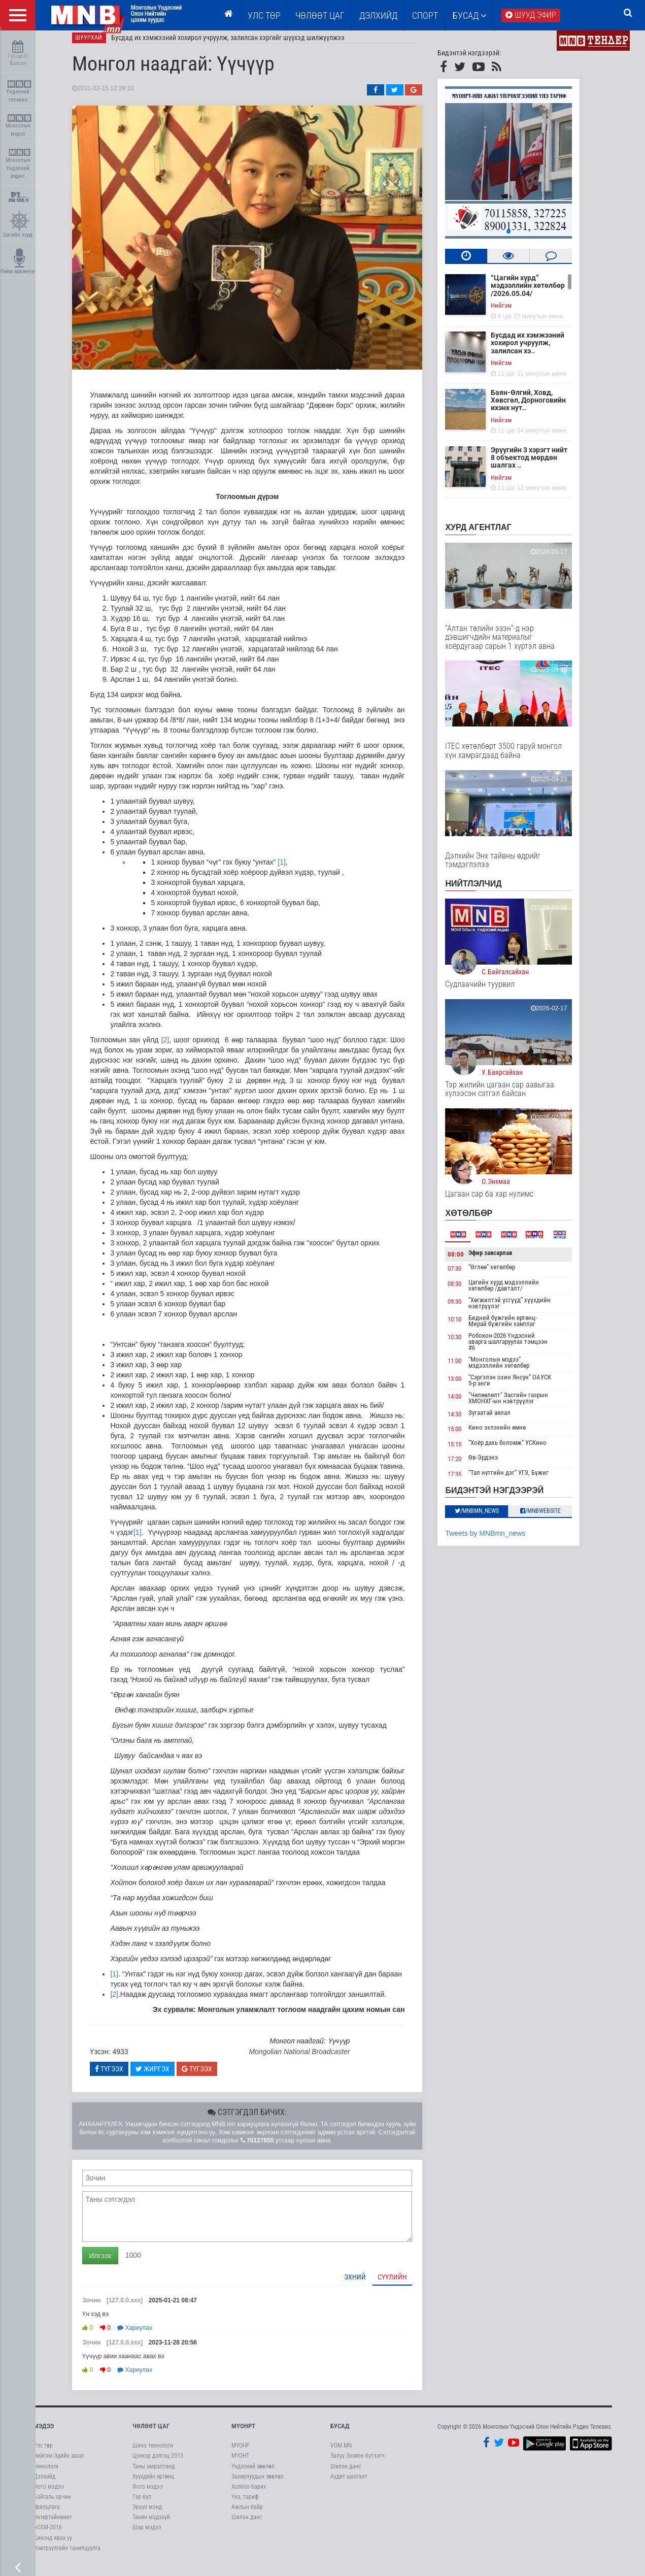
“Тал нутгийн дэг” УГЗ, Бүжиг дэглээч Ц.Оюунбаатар (523, 1484)
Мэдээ (43, 2434)
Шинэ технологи (152, 2453)
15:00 (469, 1437)
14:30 (469, 1422)
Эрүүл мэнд (147, 2515)
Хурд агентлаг (493, 535)
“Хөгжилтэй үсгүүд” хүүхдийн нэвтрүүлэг (524, 1311)
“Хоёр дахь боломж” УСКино (522, 1451)
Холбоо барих (248, 2494)
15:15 (469, 1452)
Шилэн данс (246, 2525)
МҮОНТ (240, 2464)
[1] (296, 870)
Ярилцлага (46, 2515)
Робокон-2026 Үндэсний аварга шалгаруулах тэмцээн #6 (522, 1350)
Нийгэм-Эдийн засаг (58, 2464)
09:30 (469, 1309)
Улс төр (264, 15)
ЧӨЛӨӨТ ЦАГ (320, 15)
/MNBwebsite (554, 1519)
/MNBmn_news (491, 1519)
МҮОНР (240, 2453)
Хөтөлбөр (483, 1221)
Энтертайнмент (52, 2525)
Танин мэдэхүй (151, 2525)
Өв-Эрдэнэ (497, 1466)
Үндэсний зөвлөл (253, 2474)
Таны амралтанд (153, 2474)
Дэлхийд (378, 15)
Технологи (45, 2474)
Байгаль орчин (52, 2504)
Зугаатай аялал (504, 1421)
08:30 (469, 1292)
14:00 (469, 1404)
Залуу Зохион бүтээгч (357, 2464)
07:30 (469, 1276)
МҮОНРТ (243, 2434)
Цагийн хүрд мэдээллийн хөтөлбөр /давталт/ (518, 1293)
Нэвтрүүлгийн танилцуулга (66, 2556)
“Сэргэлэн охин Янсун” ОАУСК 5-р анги (524, 1388)
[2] (180, 1048)
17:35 (469, 1482)
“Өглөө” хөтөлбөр (506, 1275)
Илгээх (115, 2264)
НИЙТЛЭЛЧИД (488, 891)
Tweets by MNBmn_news (500, 1541)
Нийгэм (515, 313)
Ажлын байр (247, 2515)
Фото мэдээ (48, 2494)
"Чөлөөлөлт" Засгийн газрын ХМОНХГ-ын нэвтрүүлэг (522, 1406)
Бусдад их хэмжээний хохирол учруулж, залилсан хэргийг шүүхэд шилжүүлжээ (242, 46)
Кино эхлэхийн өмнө (511, 1435)
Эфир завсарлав (504, 1261)
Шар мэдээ (146, 2535)
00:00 (470, 1262)
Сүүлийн (407, 2285)
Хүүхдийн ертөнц (153, 2484)
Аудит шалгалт (348, 2484)
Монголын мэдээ (19, 125)
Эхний (369, 2285)
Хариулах (148, 2336)
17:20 (469, 1467)
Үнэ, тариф (245, 2504)
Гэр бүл (141, 2504)
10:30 (469, 1345)
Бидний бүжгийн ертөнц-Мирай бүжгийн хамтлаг (517, 1329)
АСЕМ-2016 (47, 2535)
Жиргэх (167, 2077)
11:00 (469, 1369)
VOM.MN (341, 2453)
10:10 (469, 1327)
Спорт (425, 15)
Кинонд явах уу (52, 2546)
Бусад (470, 15)
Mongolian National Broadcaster (313, 2060)
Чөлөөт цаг (150, 2434)
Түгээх (124, 2077)
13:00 (469, 1387)
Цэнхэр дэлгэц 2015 (157, 2464)
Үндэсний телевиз (19, 91)
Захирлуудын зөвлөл (257, 2484)
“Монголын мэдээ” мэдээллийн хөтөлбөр (513, 1370)
